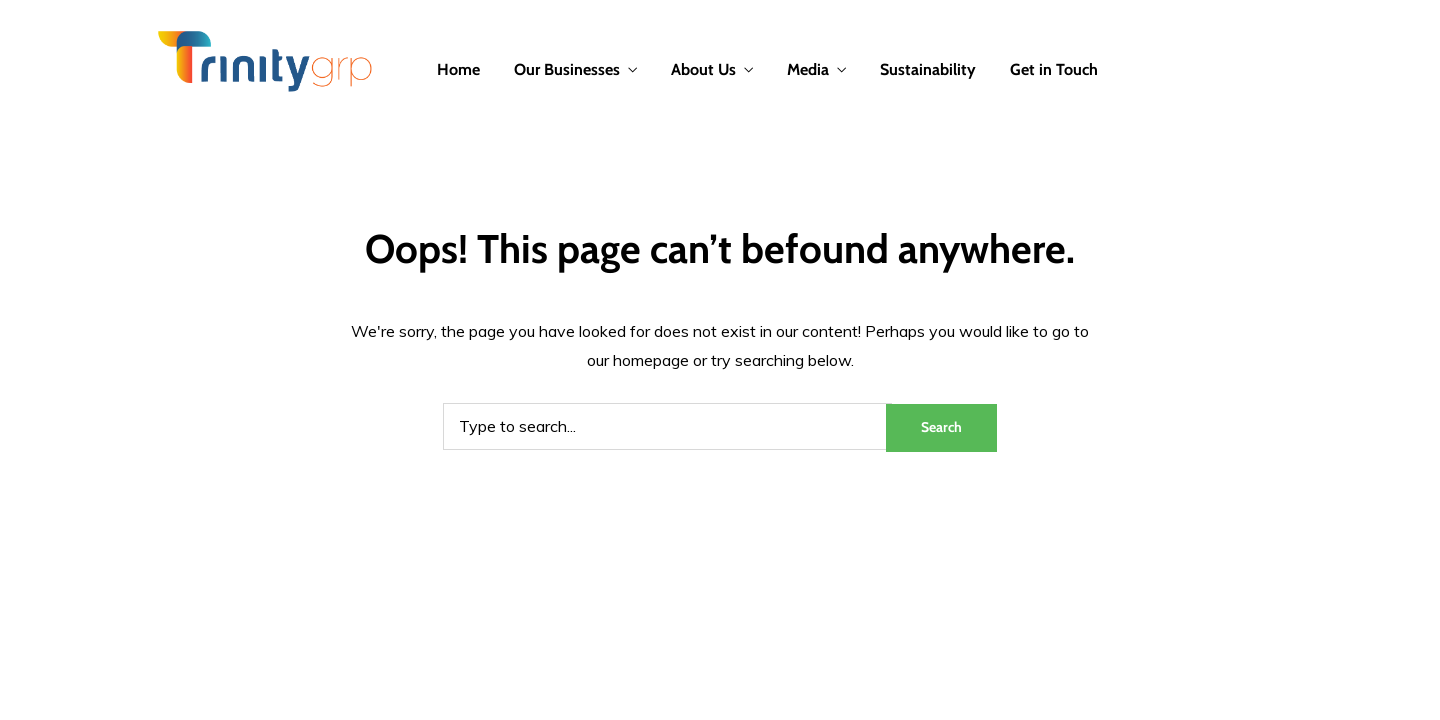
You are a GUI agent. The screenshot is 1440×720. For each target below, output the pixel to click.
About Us (703, 69)
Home (458, 69)
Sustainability (928, 69)
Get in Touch (1054, 69)
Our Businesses (567, 69)
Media (808, 69)
